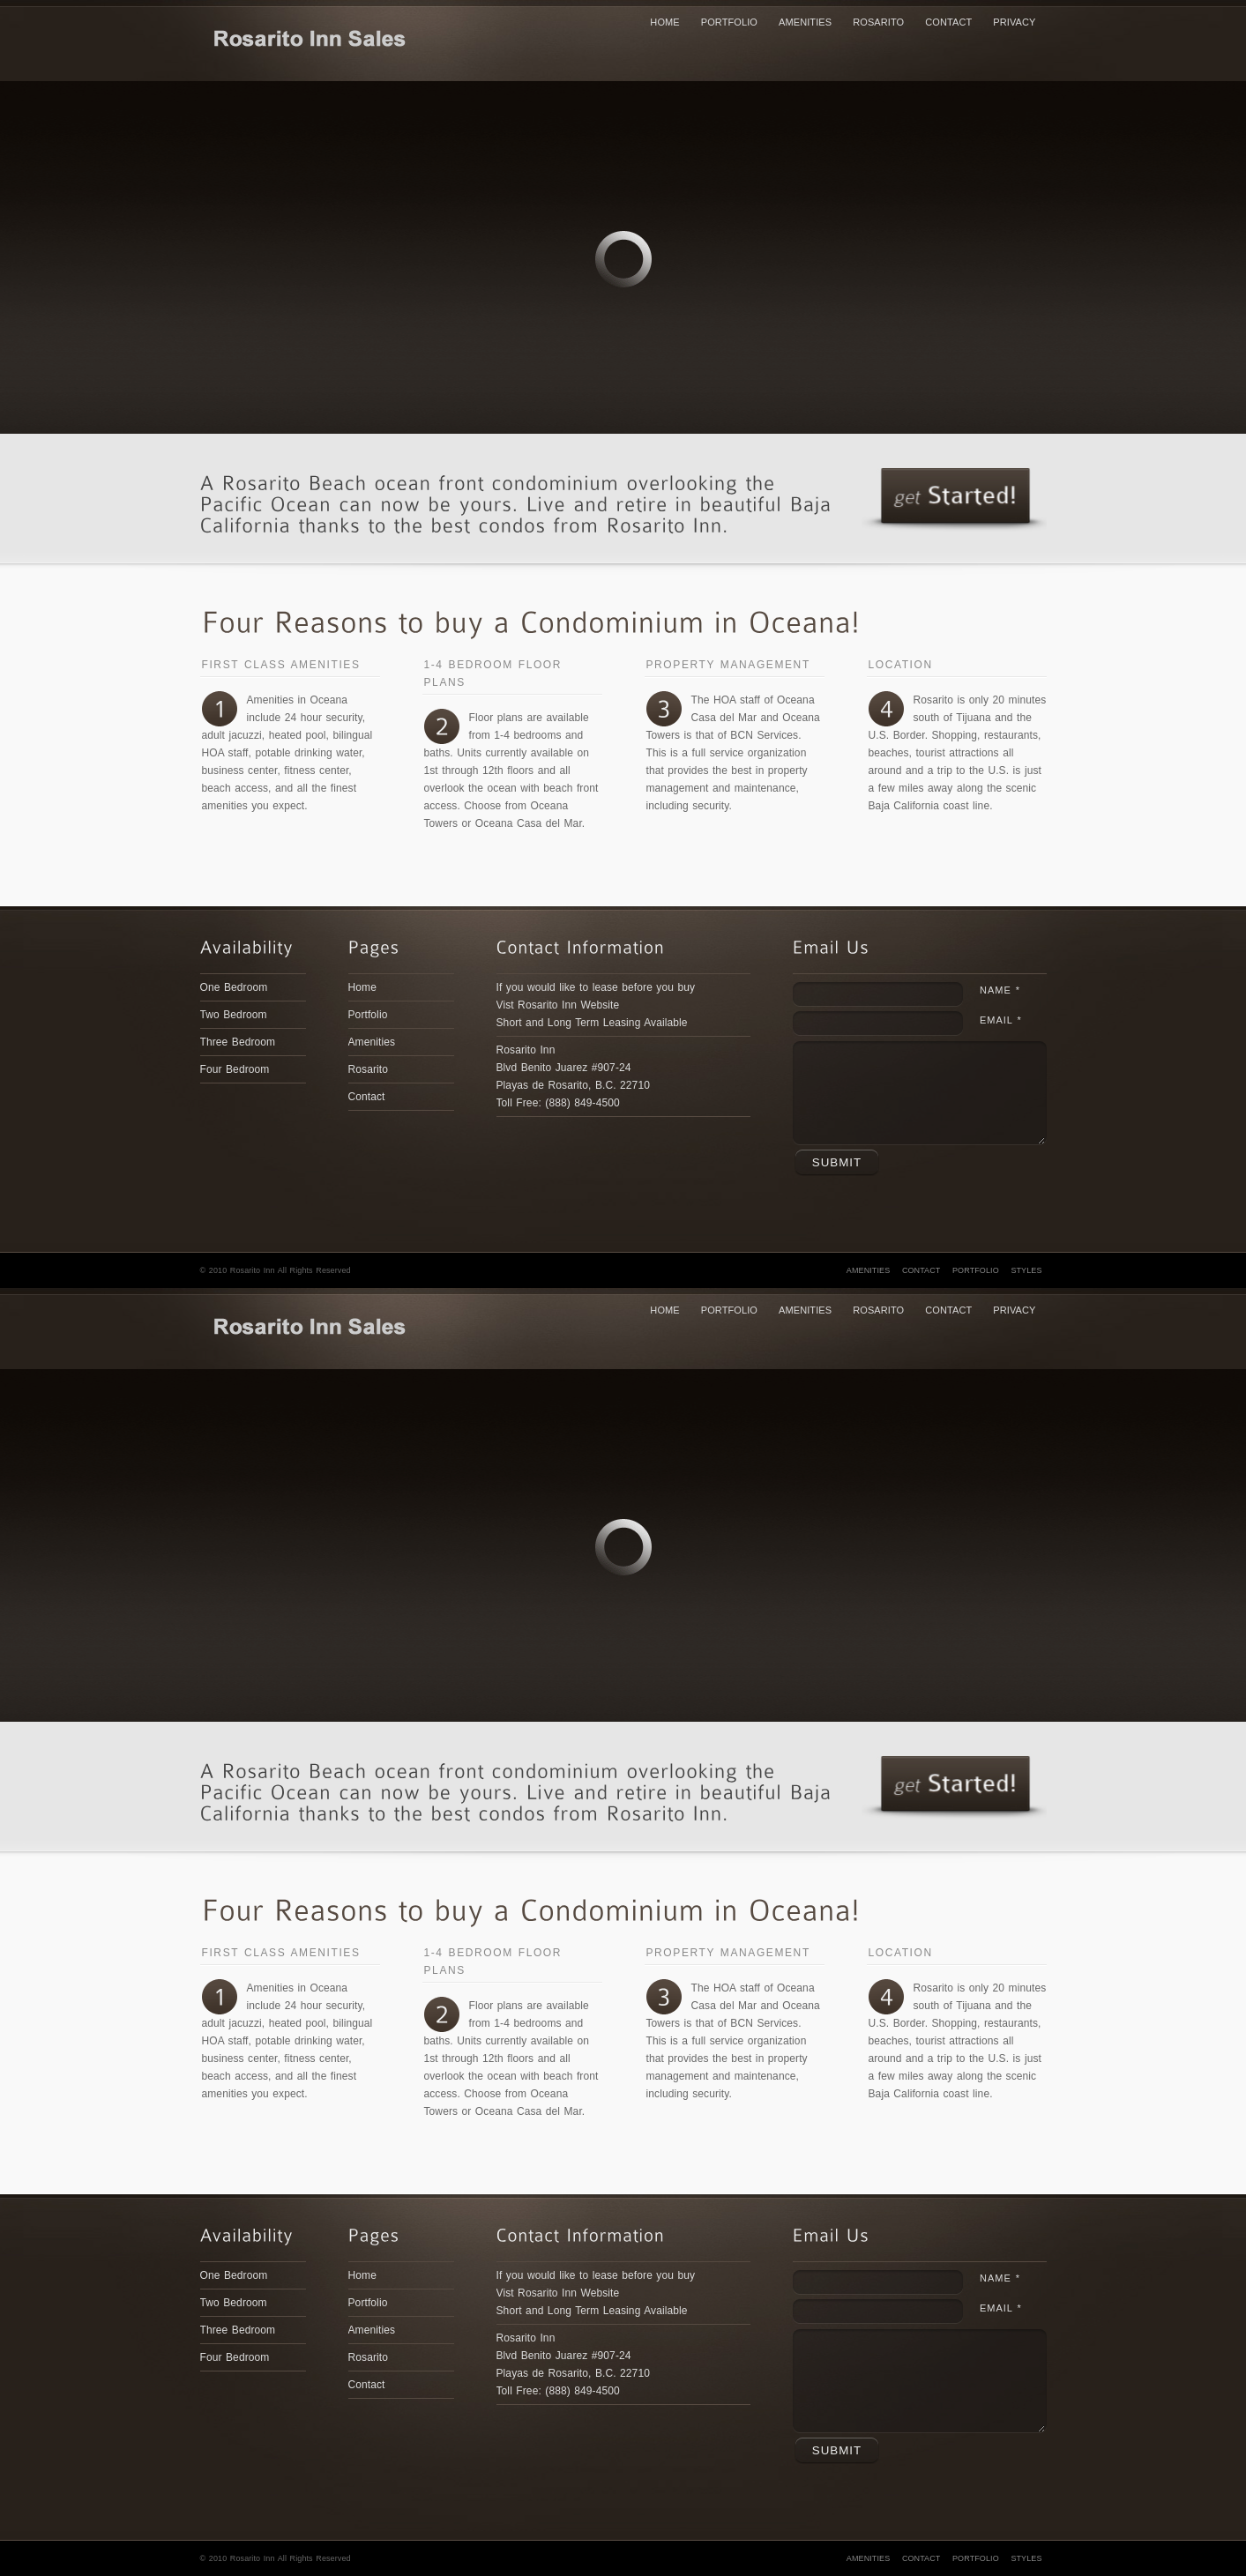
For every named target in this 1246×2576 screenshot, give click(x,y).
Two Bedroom (233, 1015)
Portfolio (729, 22)
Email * (1001, 1020)
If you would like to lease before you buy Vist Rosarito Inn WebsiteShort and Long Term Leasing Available (596, 1005)
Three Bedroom (238, 1042)
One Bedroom (234, 987)
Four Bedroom (235, 1069)
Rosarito (878, 22)
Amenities (805, 22)
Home (664, 22)
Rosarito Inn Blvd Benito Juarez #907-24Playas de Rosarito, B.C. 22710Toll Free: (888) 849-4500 (573, 1076)
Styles (1026, 1270)
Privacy (1014, 22)
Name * (1000, 990)
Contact (948, 22)
